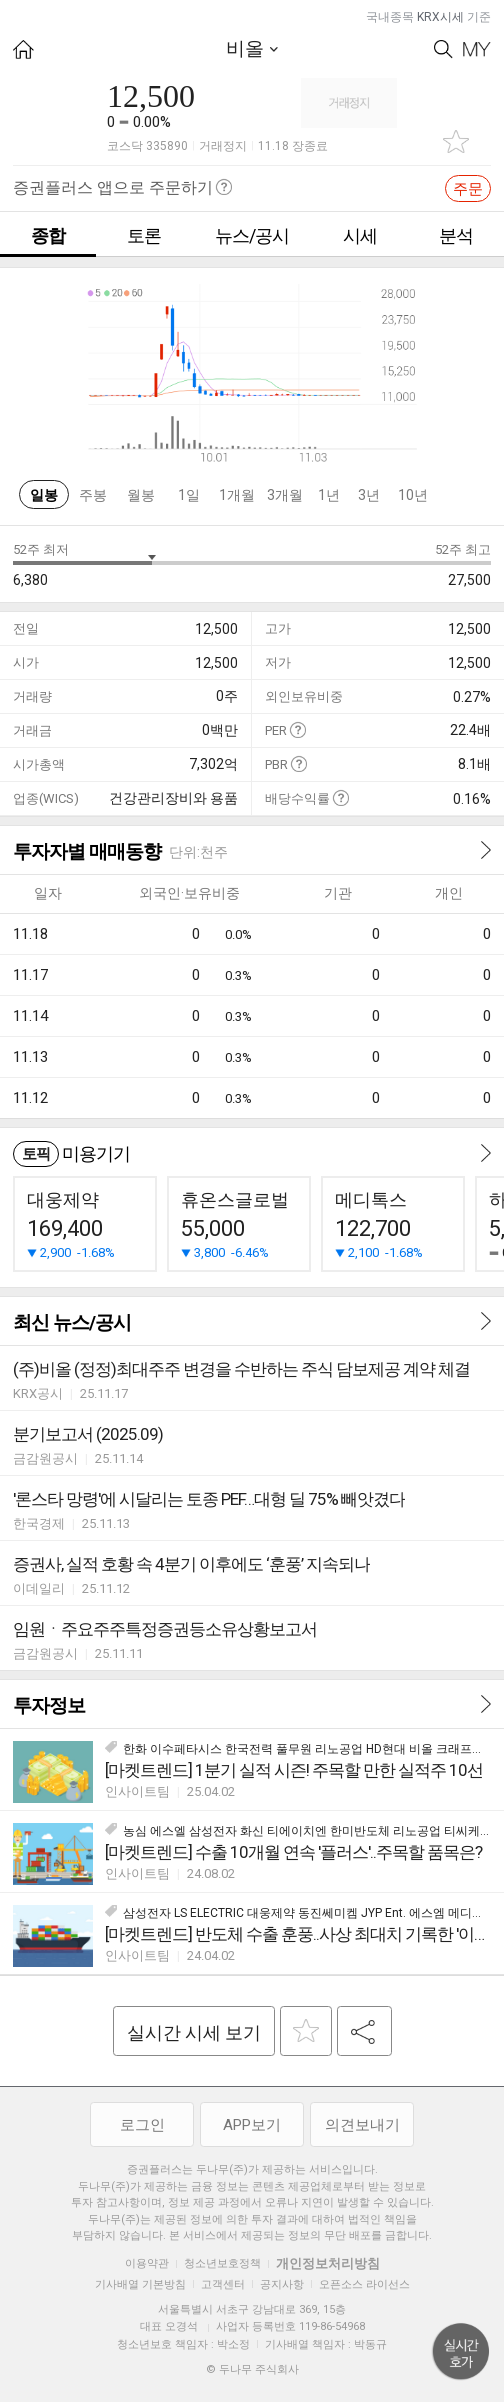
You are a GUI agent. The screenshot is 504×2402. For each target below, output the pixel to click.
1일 (189, 495)
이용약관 (147, 2263)
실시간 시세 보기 (194, 2032)
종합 (48, 235)
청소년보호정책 (222, 2263)
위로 (461, 2352)
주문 (468, 189)
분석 (456, 235)
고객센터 (223, 2284)
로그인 (142, 2125)
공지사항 (282, 2284)
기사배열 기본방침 (140, 2284)
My (477, 49)
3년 (369, 495)
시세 (360, 235)
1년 (329, 495)
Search (443, 49)
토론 (144, 235)
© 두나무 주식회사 (252, 2369)
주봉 (93, 495)
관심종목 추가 (456, 141)
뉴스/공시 (252, 235)
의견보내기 (362, 2125)
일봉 (44, 495)
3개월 (285, 495)
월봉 (141, 495)
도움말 (297, 729)
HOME (23, 49)
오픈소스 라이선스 (364, 2284)
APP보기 (252, 2125)
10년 (413, 495)
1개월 (237, 495)
